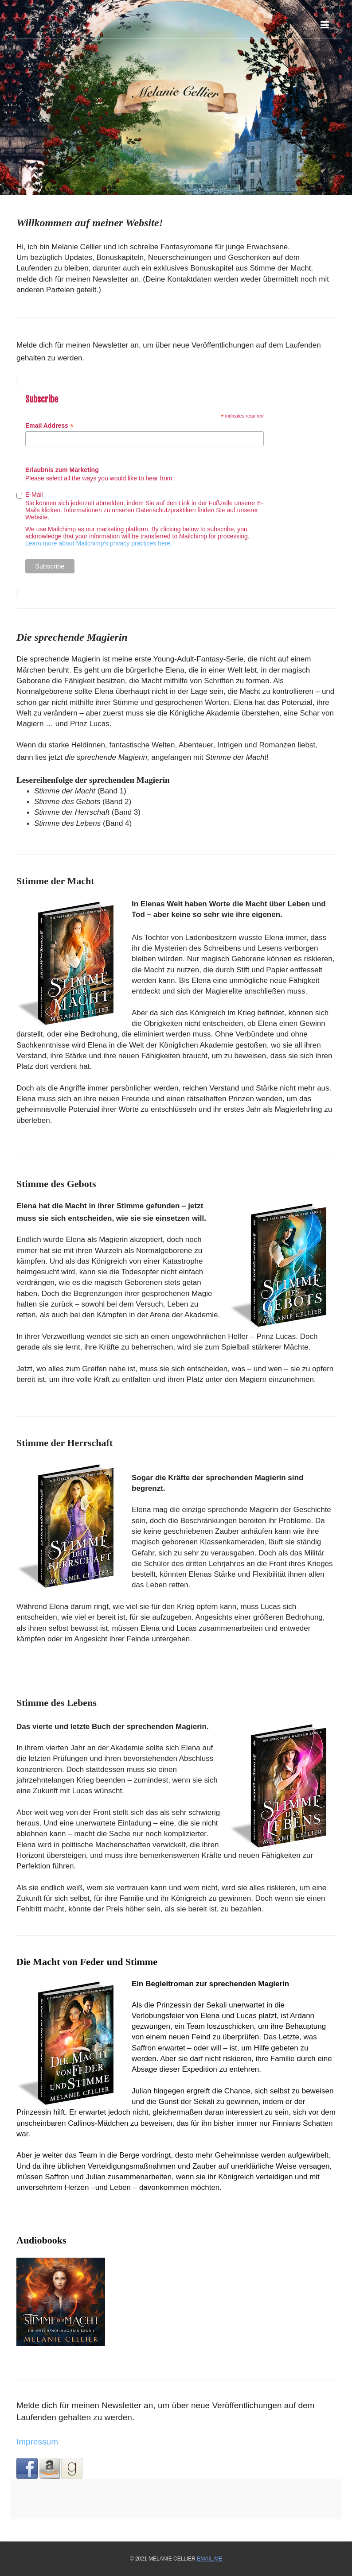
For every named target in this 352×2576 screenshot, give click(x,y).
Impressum (37, 2441)
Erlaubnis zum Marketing (62, 469)
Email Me (209, 2559)
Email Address (49, 426)
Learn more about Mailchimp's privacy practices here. (98, 543)
